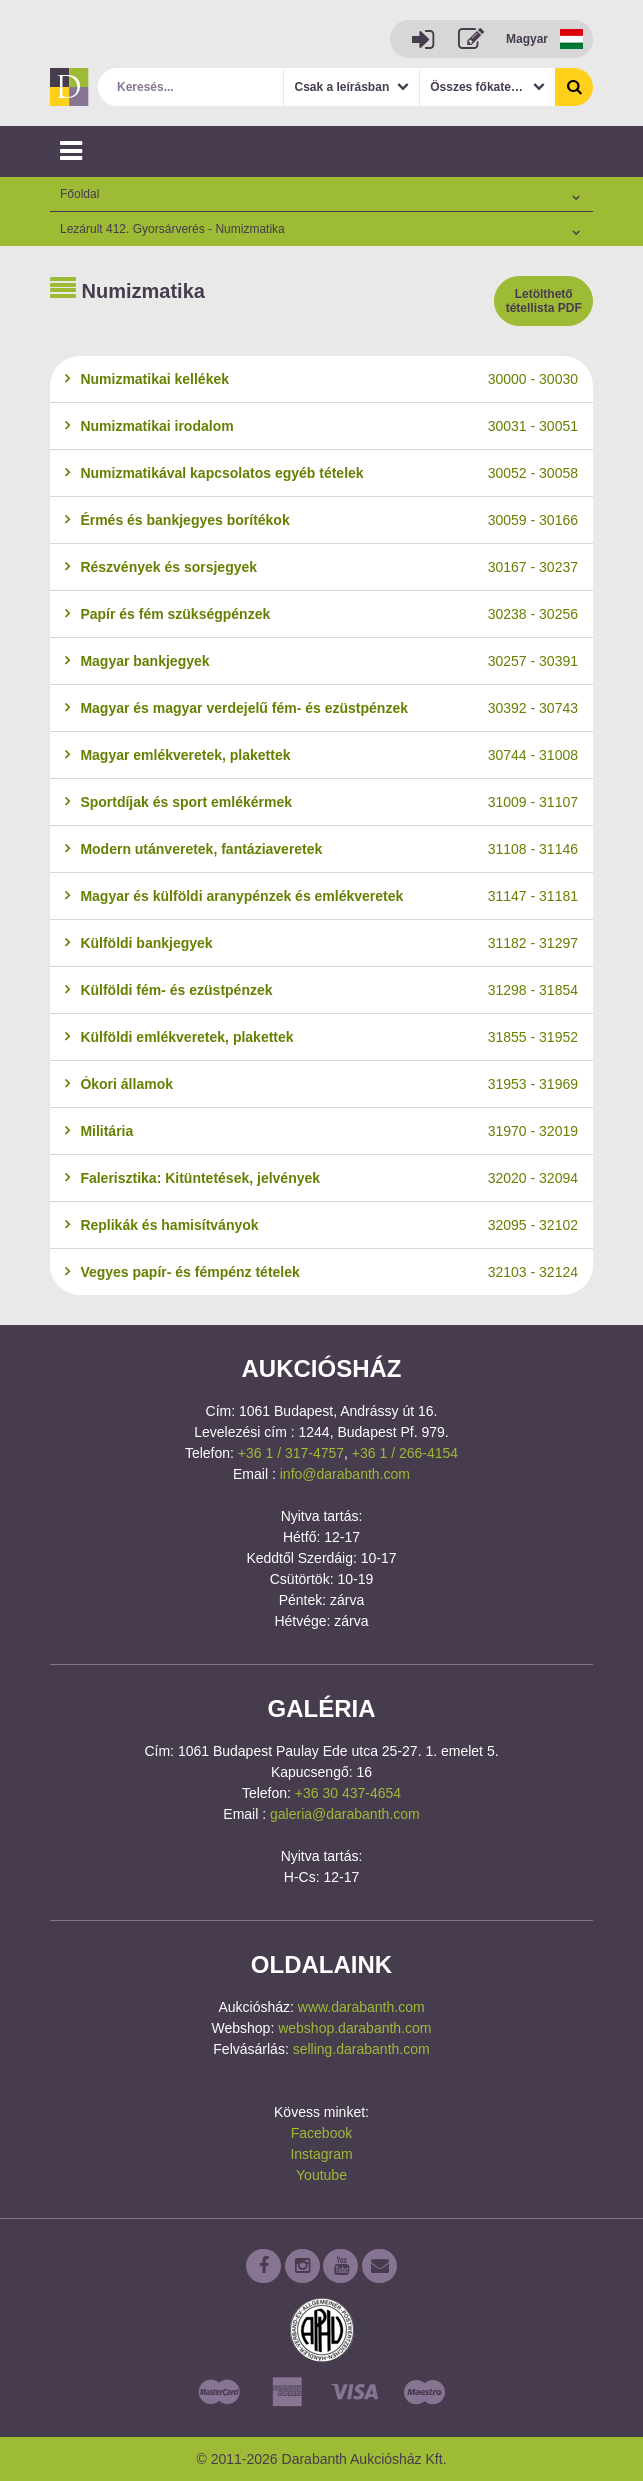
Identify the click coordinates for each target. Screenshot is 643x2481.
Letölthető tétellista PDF (544, 301)
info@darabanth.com (345, 1474)
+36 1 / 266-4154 (405, 1453)
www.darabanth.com (361, 2007)
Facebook (321, 2133)
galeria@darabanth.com (345, 1814)
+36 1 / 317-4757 (291, 1453)
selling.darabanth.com (361, 2049)
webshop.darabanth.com (354, 2028)
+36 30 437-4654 (348, 1793)
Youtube (321, 2175)
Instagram (321, 2154)
